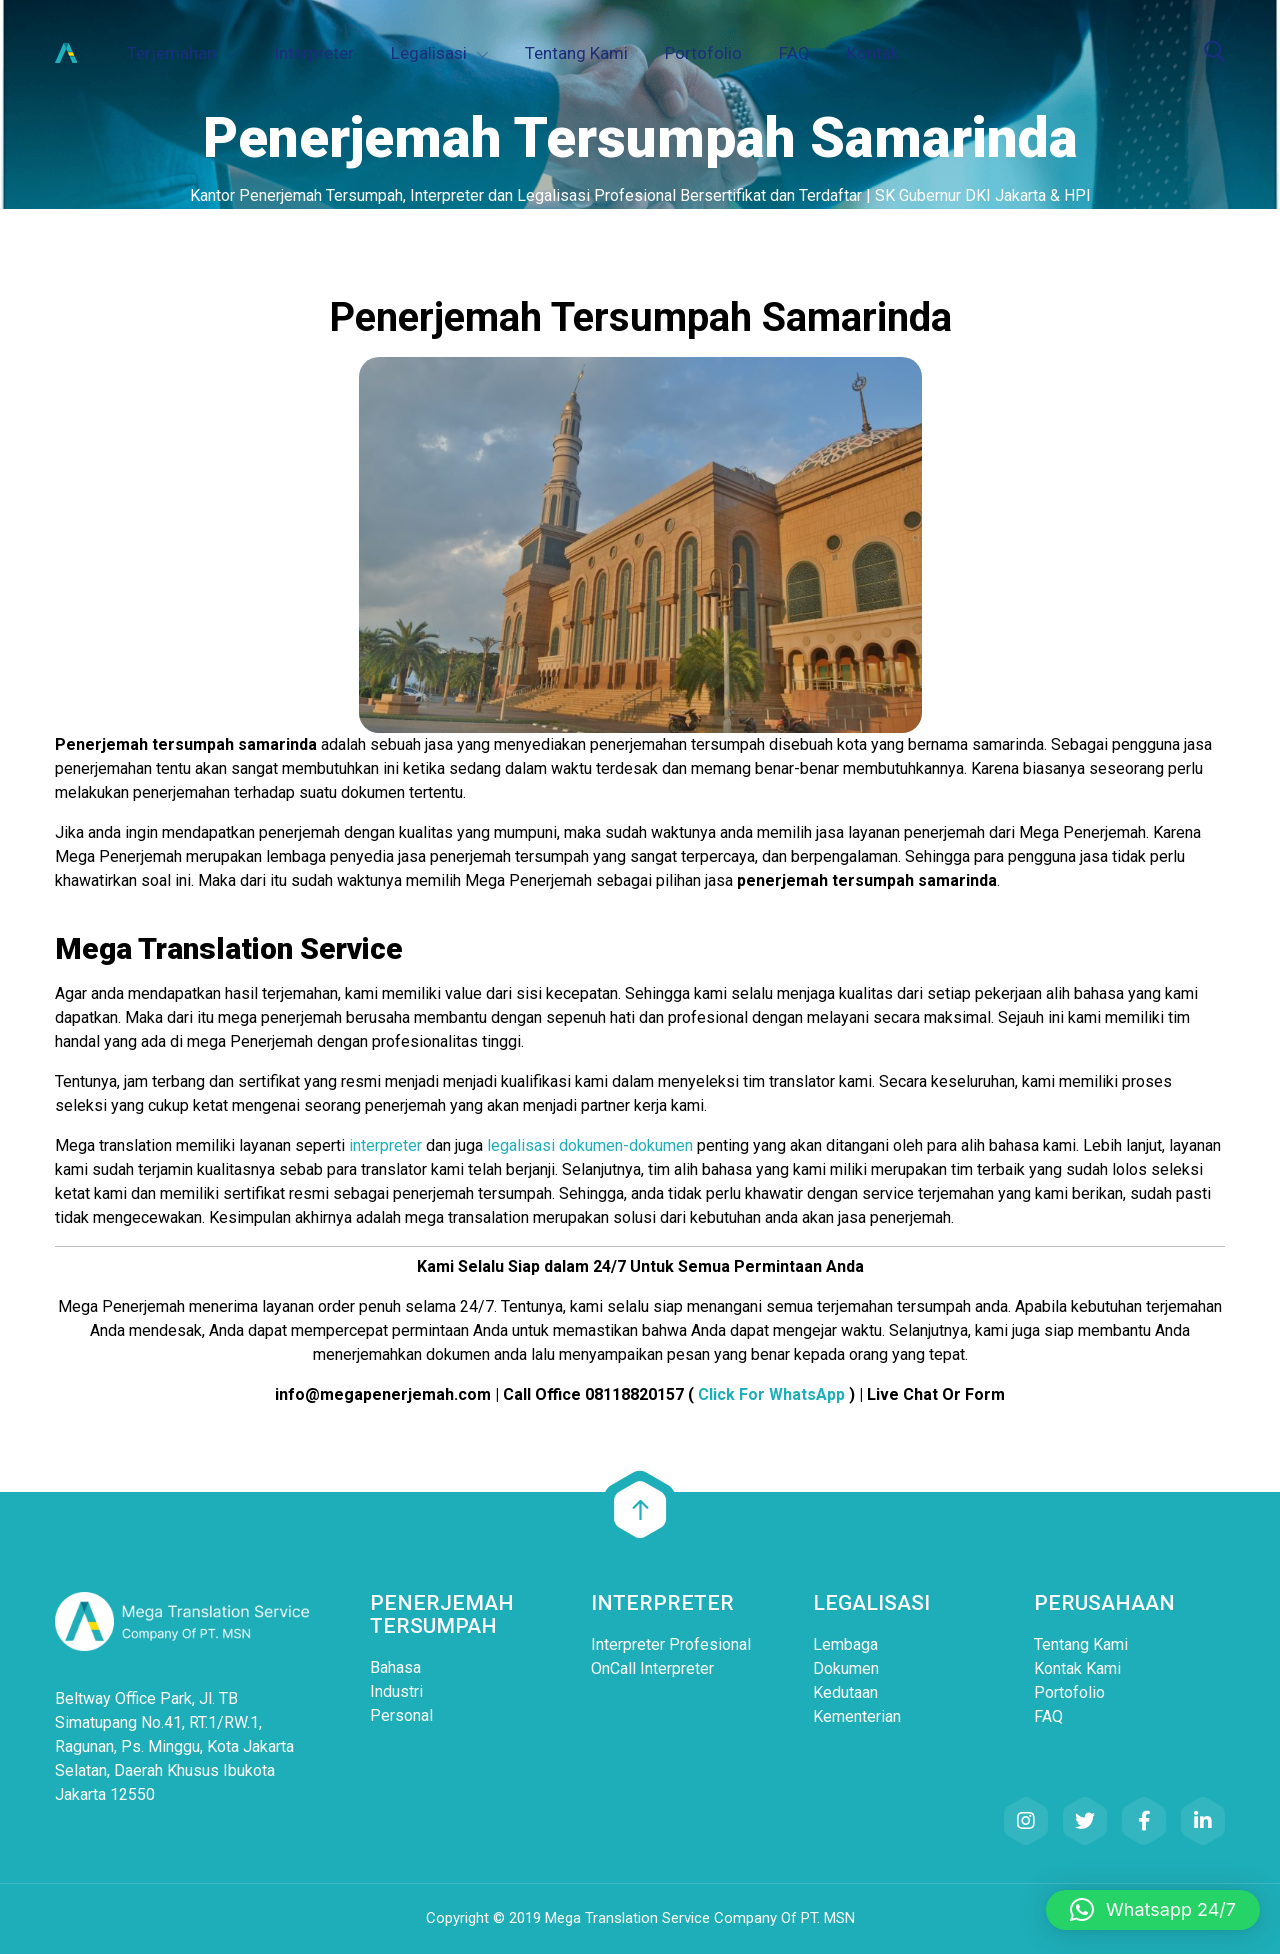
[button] (1153, 1910)
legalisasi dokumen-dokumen (590, 1145)
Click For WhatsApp (771, 1394)
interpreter (385, 1145)
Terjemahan (171, 53)
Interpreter (314, 53)
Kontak (873, 53)
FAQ (794, 53)
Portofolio (703, 53)
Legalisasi (429, 53)
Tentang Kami (576, 53)
